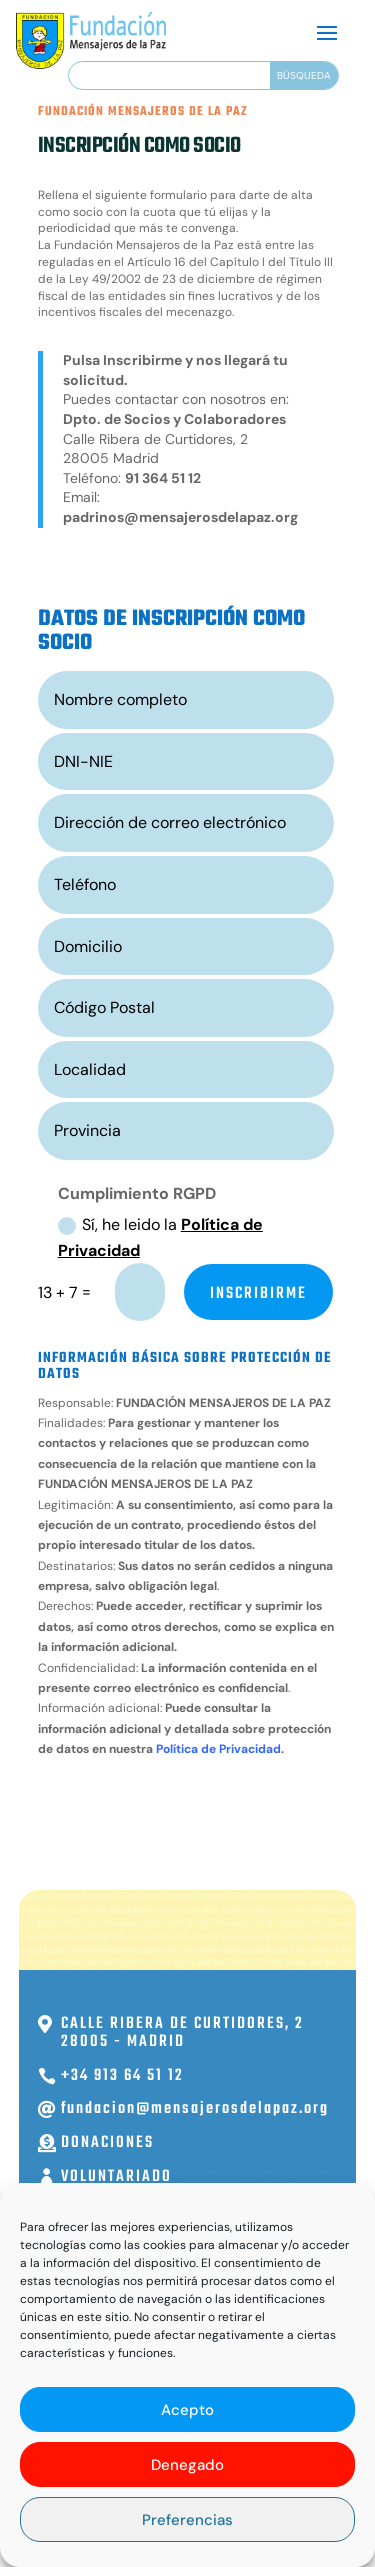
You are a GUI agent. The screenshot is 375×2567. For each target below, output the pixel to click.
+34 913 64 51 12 (122, 2076)
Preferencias (187, 2520)
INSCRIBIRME (258, 1294)
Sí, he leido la (160, 1237)
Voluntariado (116, 2177)
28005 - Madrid (123, 2042)
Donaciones (107, 2143)
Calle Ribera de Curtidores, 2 (182, 2024)
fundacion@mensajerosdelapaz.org (195, 2109)
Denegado (187, 2465)
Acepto (187, 2410)
